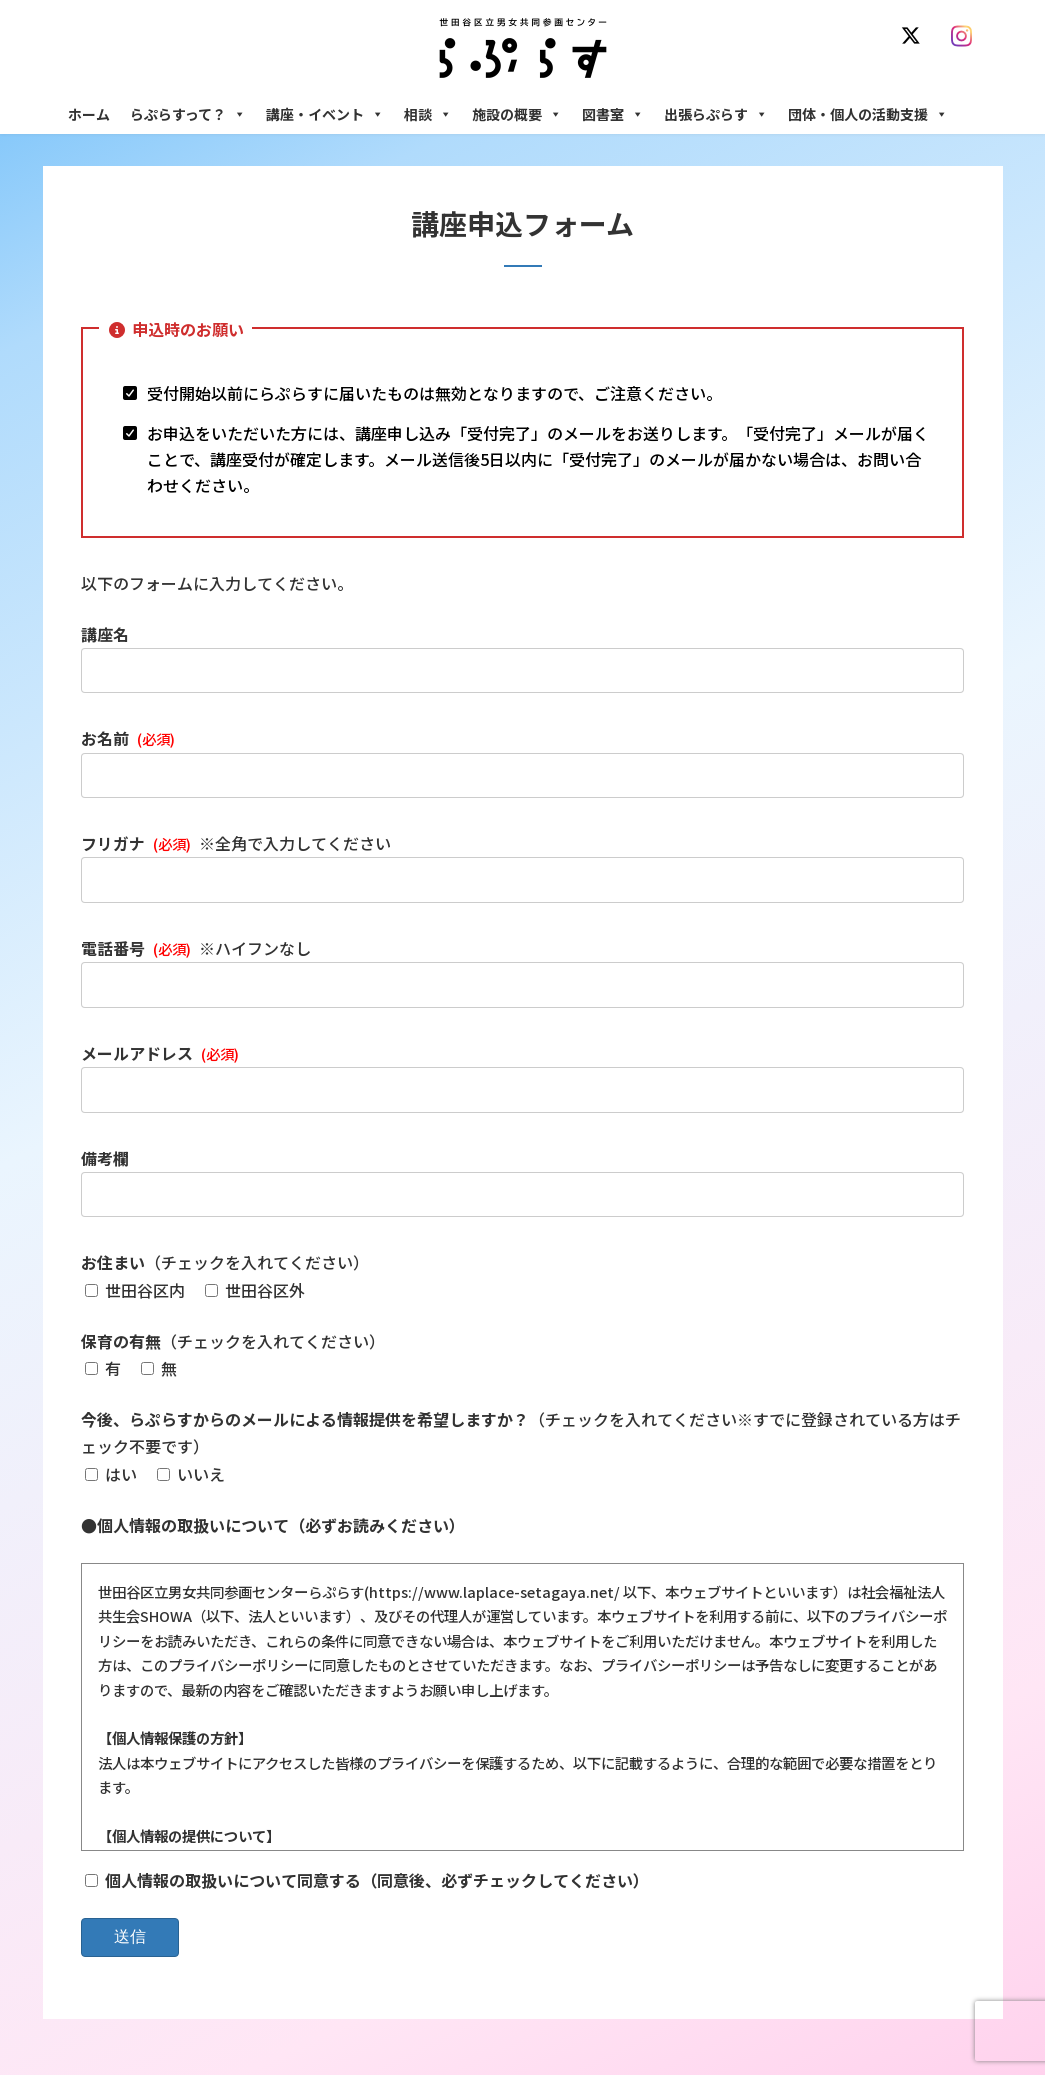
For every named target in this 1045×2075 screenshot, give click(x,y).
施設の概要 (517, 114)
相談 (428, 114)
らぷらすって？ (188, 114)
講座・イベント (325, 114)
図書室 (613, 114)
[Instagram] (967, 36)
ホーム (89, 114)
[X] (915, 36)
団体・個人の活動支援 (868, 114)
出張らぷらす (716, 114)
